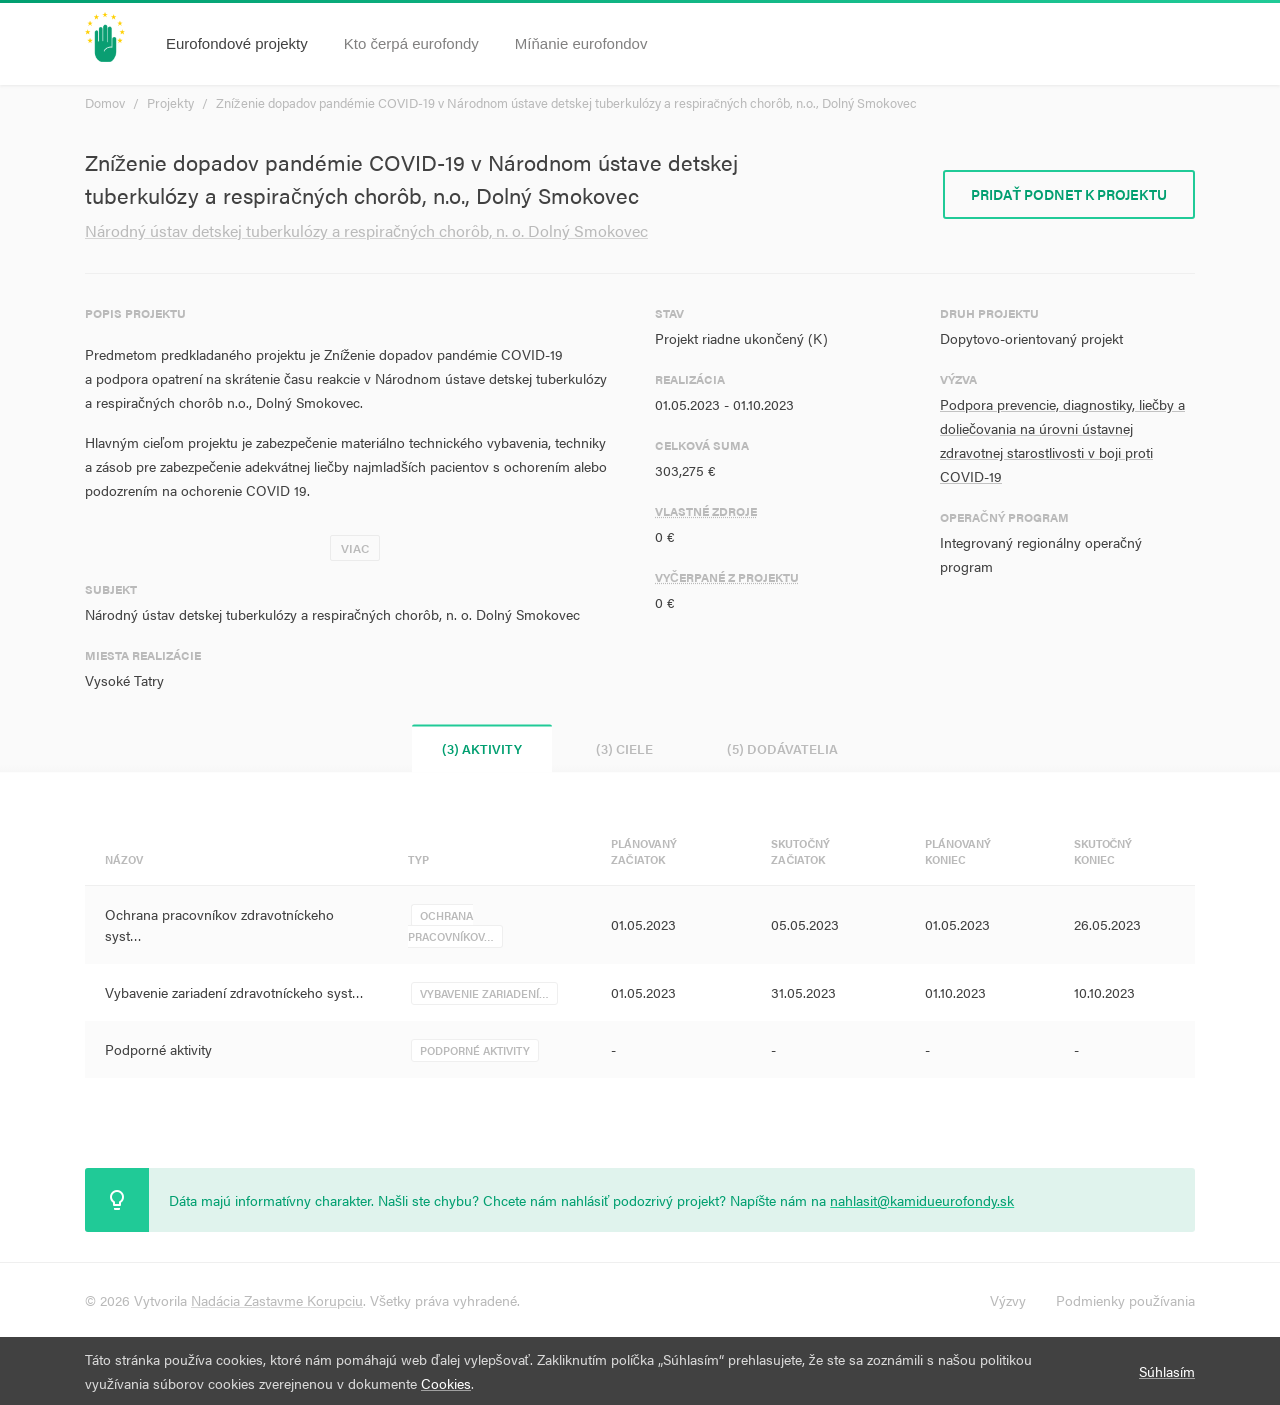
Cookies (446, 1383)
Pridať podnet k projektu (1069, 194)
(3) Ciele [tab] (624, 748)
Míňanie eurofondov (581, 43)
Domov (105, 102)
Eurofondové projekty (237, 43)
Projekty (170, 102)
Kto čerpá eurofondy (411, 43)
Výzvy (1008, 1300)
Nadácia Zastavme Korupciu (277, 1300)
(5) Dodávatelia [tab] (782, 748)
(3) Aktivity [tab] (482, 748)
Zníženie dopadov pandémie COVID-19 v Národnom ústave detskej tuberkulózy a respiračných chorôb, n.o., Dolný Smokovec (566, 102)
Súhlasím (1167, 1371)
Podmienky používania (1125, 1300)
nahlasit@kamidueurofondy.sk (922, 1200)
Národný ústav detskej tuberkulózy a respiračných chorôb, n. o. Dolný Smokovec (366, 230)
